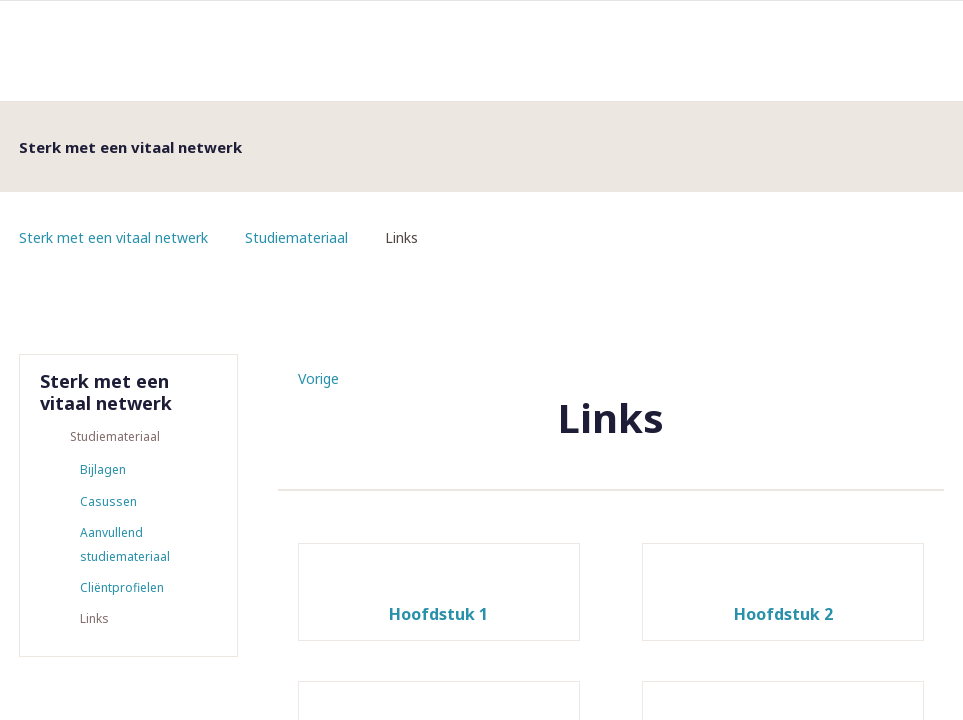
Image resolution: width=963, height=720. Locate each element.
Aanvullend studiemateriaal (125, 546)
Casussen (108, 502)
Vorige (318, 378)
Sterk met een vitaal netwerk (113, 237)
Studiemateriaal (296, 237)
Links (94, 622)
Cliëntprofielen (122, 590)
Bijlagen (103, 470)
